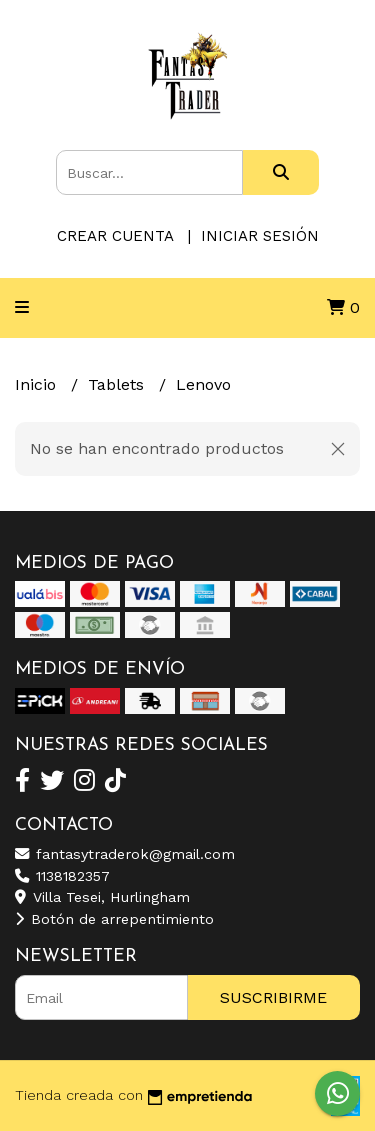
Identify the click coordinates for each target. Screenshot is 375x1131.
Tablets (118, 384)
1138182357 (62, 876)
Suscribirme (273, 997)
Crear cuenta (115, 236)
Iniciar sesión (260, 236)
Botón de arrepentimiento (114, 919)
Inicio (38, 384)
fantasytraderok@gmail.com (125, 854)
